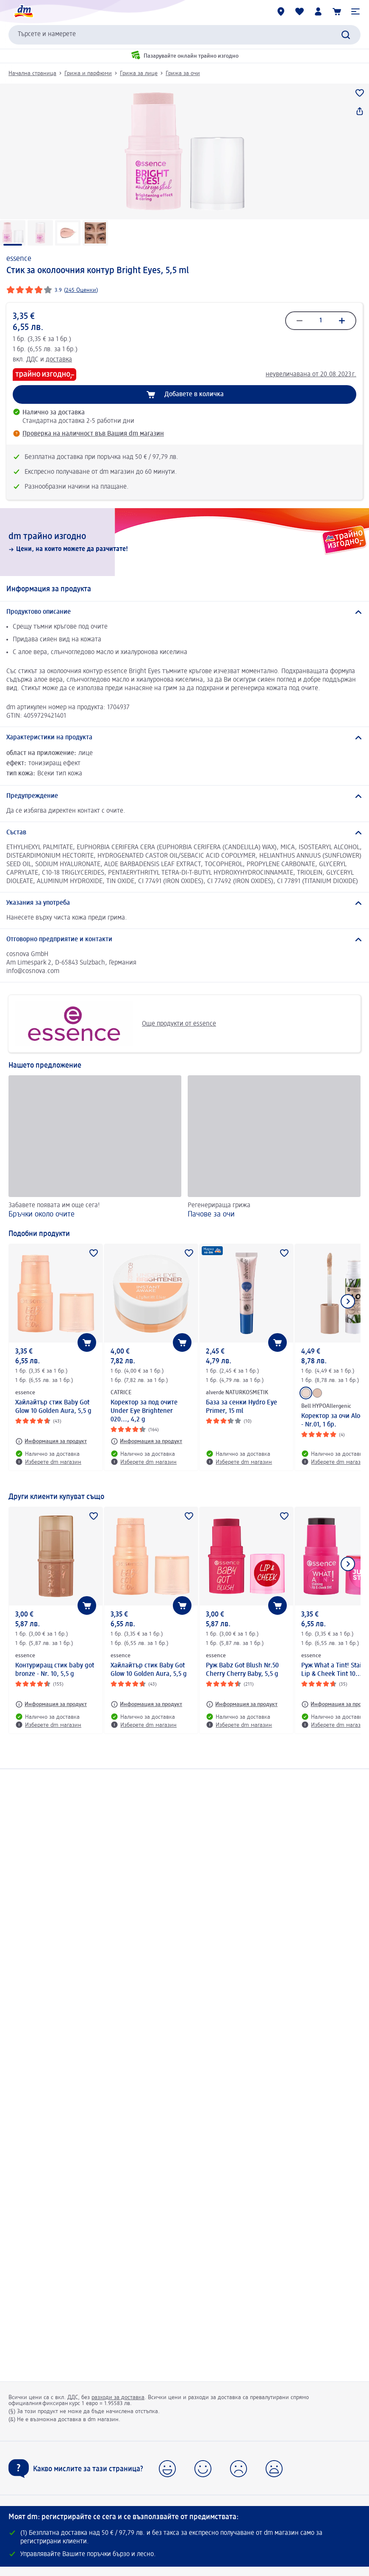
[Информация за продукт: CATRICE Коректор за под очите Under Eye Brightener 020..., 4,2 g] (146, 1441)
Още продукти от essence (115, 1023)
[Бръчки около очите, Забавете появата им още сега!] (94, 1148)
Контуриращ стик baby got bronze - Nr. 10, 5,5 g (54, 1670)
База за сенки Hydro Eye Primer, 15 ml (241, 1407)
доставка (59, 359)
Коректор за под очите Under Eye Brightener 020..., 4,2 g (144, 1411)
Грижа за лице (139, 73)
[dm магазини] (281, 11)
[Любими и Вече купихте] (299, 11)
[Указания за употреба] (184, 903)
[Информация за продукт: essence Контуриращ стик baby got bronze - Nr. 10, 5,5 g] (51, 1704)
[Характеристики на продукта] (184, 737)
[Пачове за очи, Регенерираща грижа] (274, 1148)
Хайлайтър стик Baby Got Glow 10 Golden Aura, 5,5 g (53, 1407)
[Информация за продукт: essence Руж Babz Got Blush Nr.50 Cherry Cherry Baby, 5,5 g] (241, 1704)
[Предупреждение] (184, 796)
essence (18, 259)
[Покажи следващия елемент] (348, 1301)
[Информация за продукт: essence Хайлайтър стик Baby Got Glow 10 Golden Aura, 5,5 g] (51, 1441)
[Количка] (337, 11)
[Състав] (184, 832)
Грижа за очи (183, 73)
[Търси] (345, 35)
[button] (355, 11)
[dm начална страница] (23, 11)
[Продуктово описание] (184, 612)
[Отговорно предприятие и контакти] (184, 939)
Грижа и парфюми (88, 73)
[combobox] (184, 35)
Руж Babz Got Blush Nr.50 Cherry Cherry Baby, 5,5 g (242, 1670)
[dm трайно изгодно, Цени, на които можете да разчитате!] (184, 542)
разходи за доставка (118, 2397)
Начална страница (32, 73)
